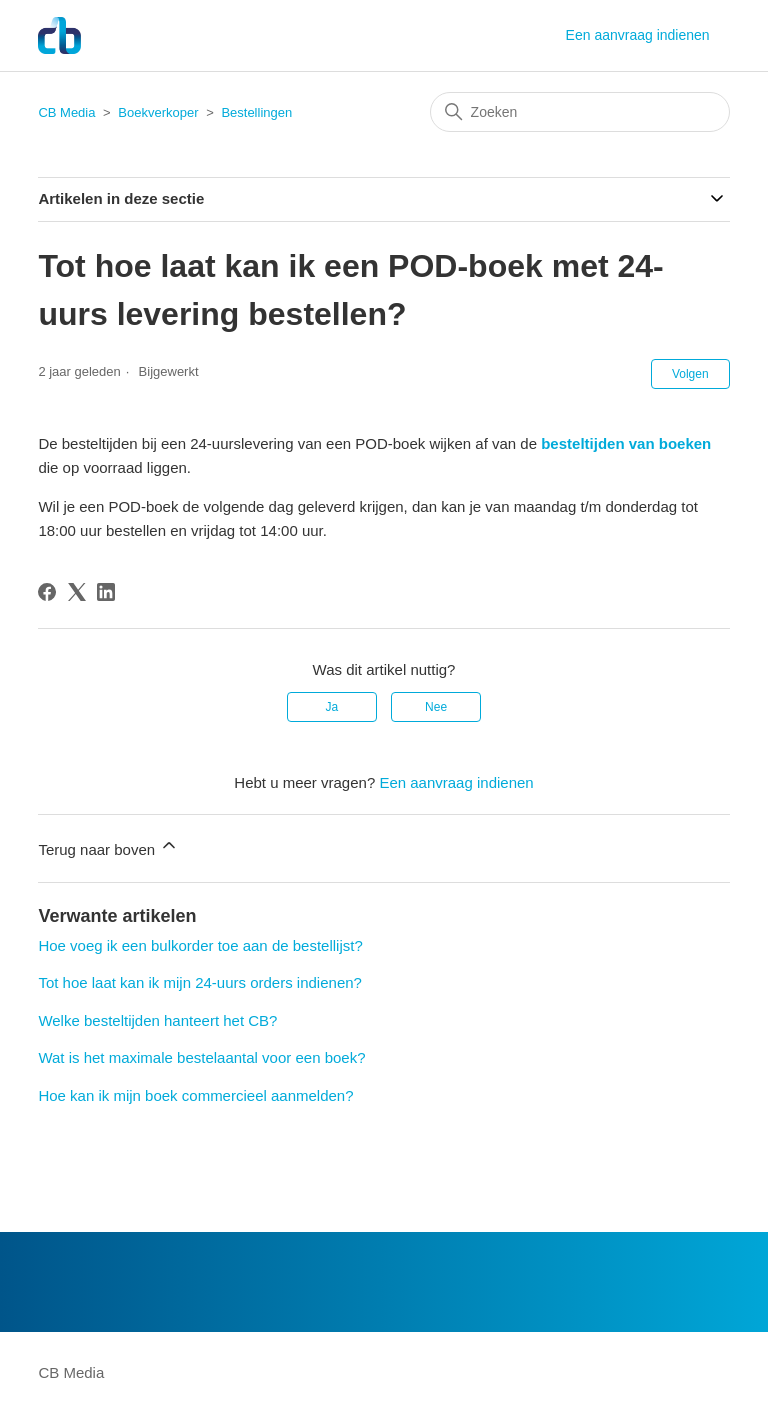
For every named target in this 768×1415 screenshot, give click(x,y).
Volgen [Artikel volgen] (690, 374)
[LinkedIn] (106, 592)
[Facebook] (47, 592)
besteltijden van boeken (626, 443)
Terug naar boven (108, 846)
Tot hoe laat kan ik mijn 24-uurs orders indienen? (200, 982)
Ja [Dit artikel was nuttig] (332, 707)
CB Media (66, 112)
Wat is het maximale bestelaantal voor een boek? (201, 1057)
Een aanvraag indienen (638, 35)
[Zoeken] (580, 112)
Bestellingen (256, 112)
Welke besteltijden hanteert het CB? (157, 1020)
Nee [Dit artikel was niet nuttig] (436, 707)
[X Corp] (77, 592)
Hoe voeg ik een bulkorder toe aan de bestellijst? (200, 945)
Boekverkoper (158, 112)
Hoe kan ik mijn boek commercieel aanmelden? (195, 1095)
